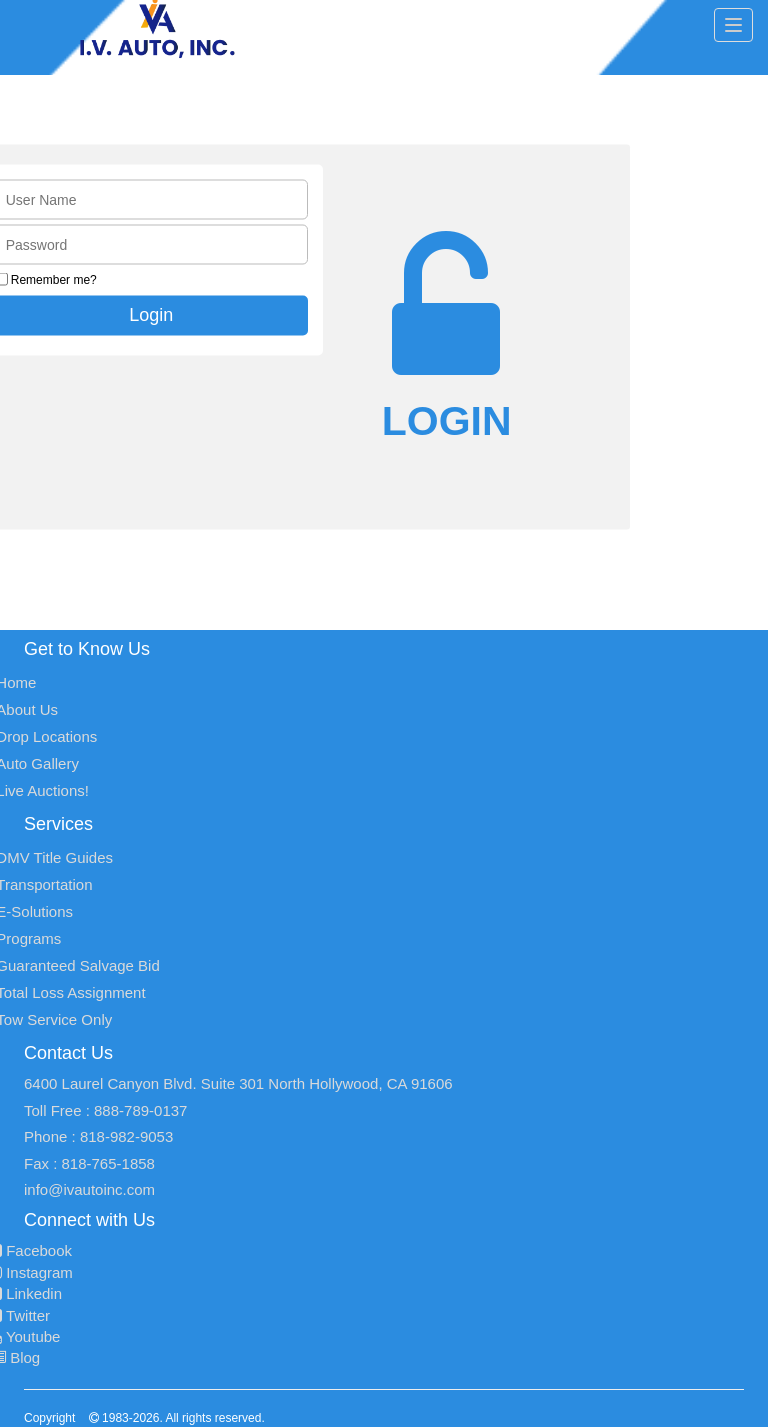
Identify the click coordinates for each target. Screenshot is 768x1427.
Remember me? (54, 280)
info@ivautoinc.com (89, 1189)
